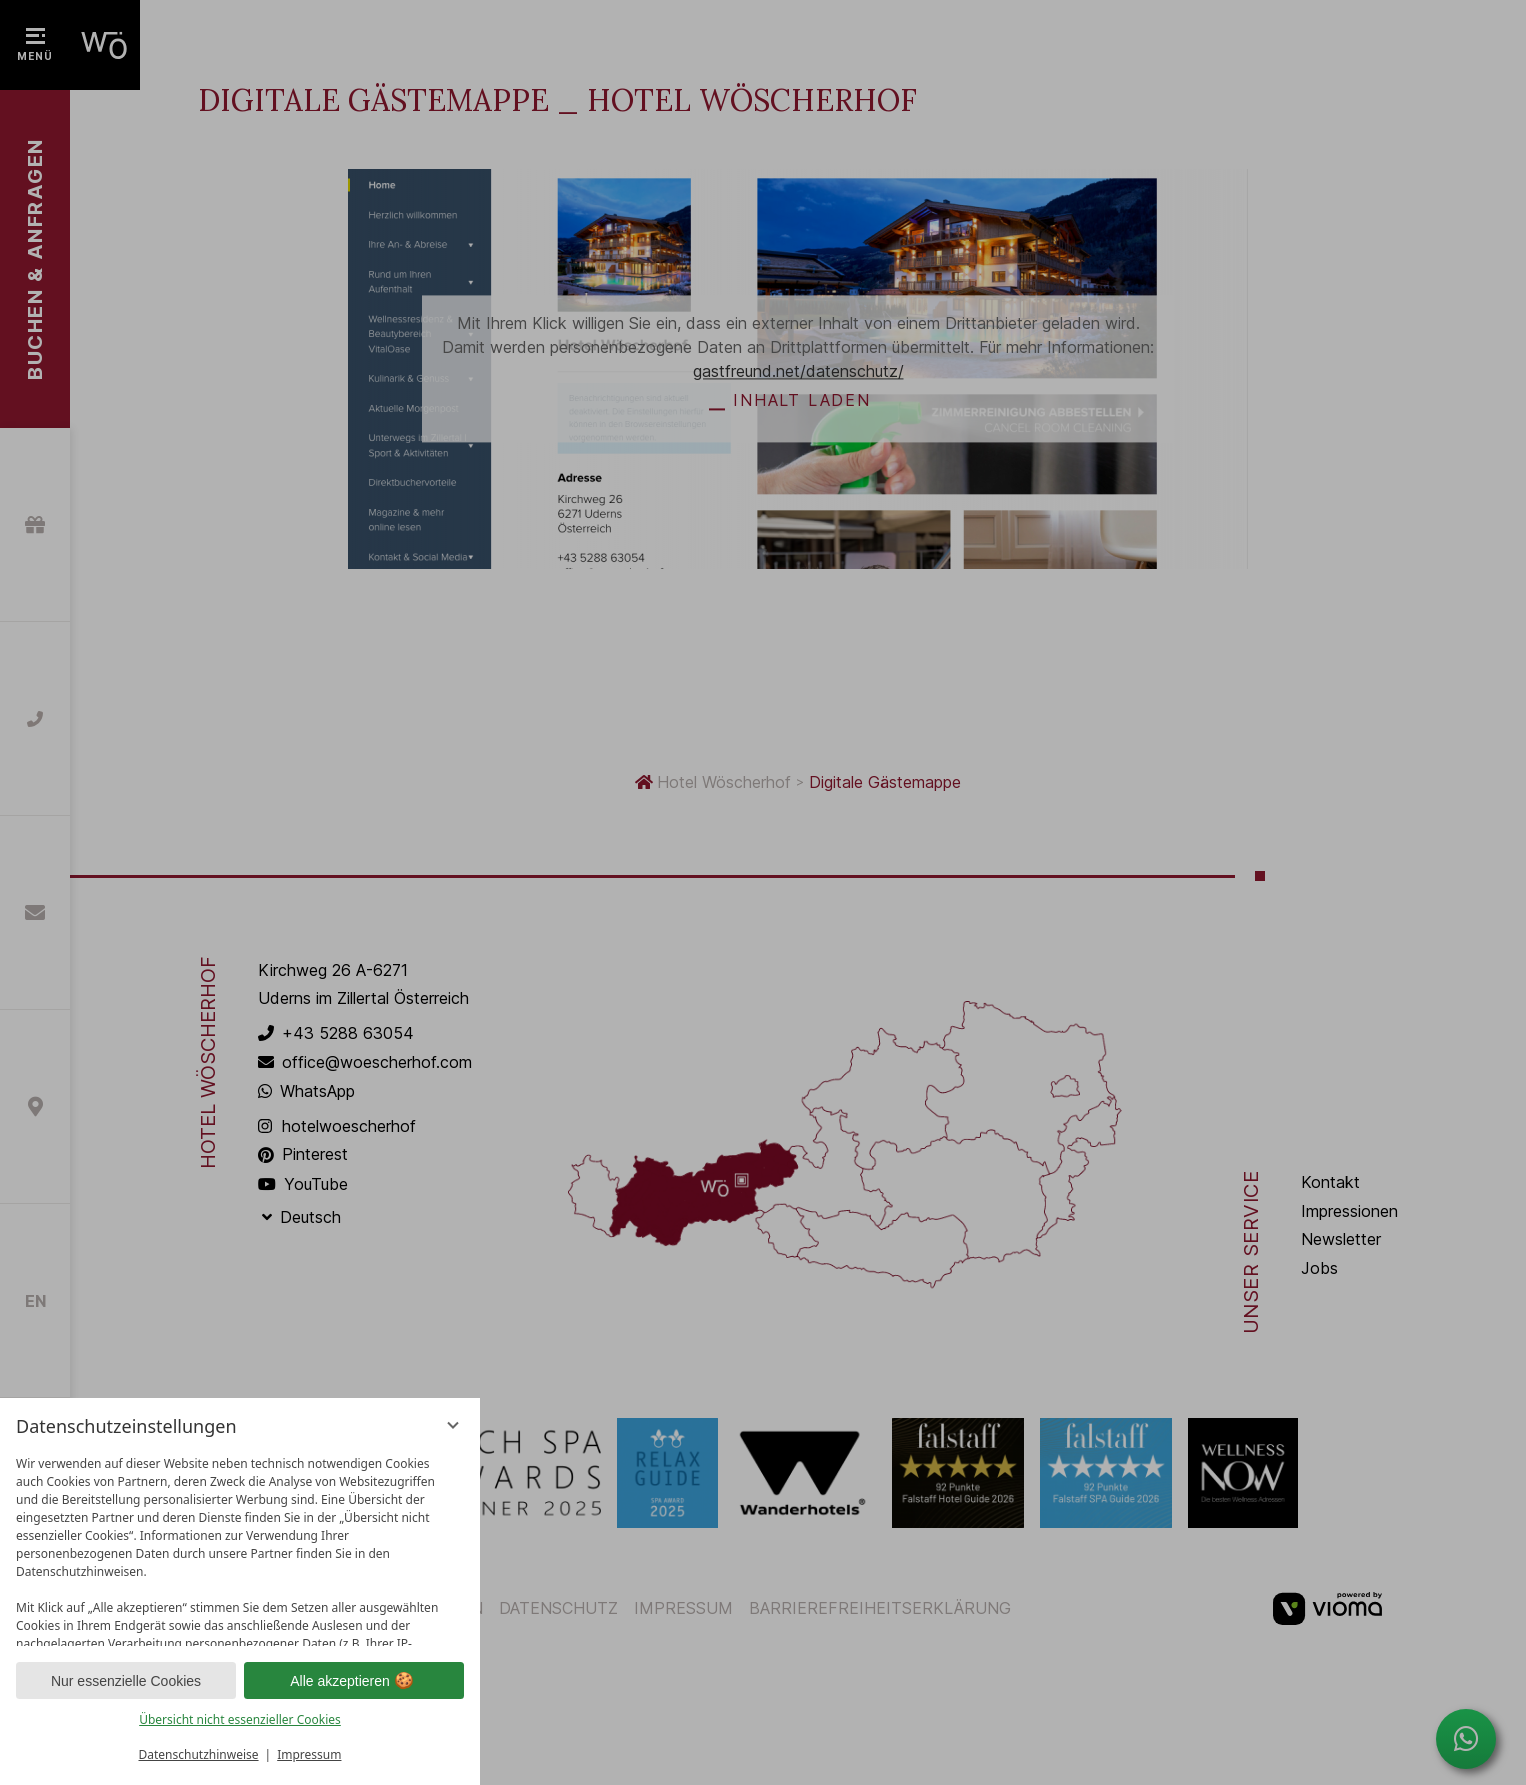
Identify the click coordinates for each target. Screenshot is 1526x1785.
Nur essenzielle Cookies (126, 1681)
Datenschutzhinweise (199, 1754)
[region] (240, 1546)
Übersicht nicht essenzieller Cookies (240, 1719)
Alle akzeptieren (354, 1681)
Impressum (309, 1754)
